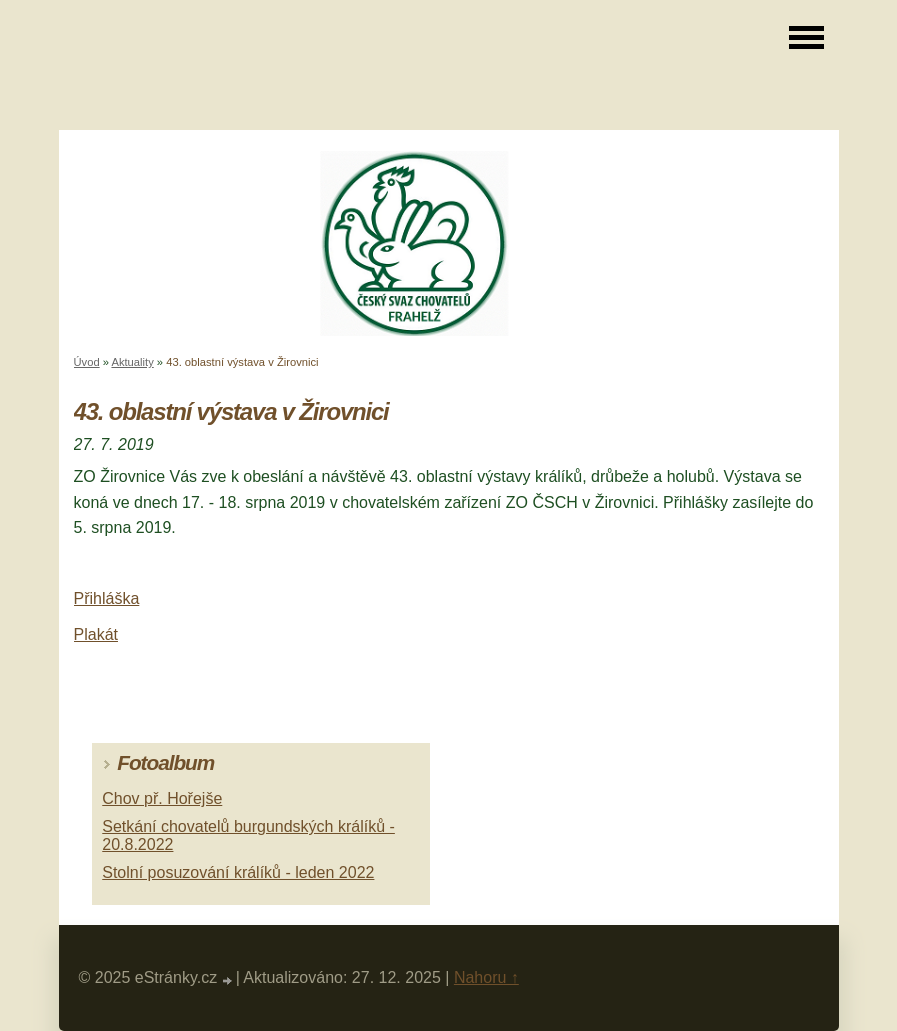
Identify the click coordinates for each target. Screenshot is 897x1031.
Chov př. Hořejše (162, 798)
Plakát (96, 634)
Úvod (87, 362)
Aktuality (132, 362)
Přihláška (107, 598)
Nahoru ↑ (486, 977)
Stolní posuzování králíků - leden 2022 (238, 872)
